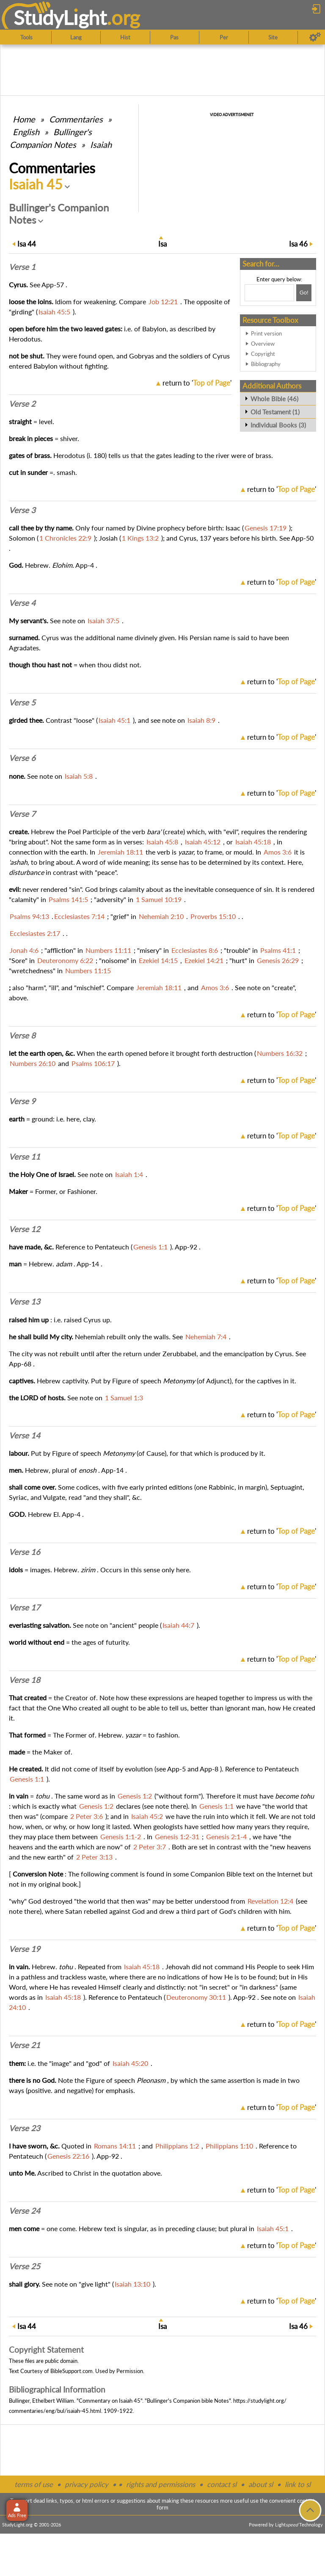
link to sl (298, 2484)
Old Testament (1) (275, 412)
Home (24, 119)
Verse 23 (24, 2128)
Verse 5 (22, 702)
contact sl (222, 2484)
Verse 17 (24, 1607)
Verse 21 (24, 2045)
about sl (260, 2484)
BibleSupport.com (71, 2371)
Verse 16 (24, 1552)
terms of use (33, 2484)
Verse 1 (22, 267)
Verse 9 (22, 1101)
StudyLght (60, 17)
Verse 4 (22, 603)
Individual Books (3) (278, 425)
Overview (263, 343)
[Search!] (303, 292)
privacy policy (86, 2484)
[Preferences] (315, 37)
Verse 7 (22, 814)
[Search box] (269, 292)
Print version (266, 333)
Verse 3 (22, 510)
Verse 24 (24, 2210)
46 (298, 243)
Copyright (263, 353)
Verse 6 (22, 758)
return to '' (196, 382)
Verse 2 (22, 403)
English (26, 132)
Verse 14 (24, 1435)
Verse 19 (24, 1949)
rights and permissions (160, 2484)
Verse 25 (24, 2266)
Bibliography (266, 364)
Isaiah (101, 144)
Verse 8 (22, 1035)
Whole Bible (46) (274, 398)
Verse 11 (24, 1156)
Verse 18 (24, 1680)
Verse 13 (24, 1301)
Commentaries (76, 119)
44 (26, 243)
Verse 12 (24, 1229)
